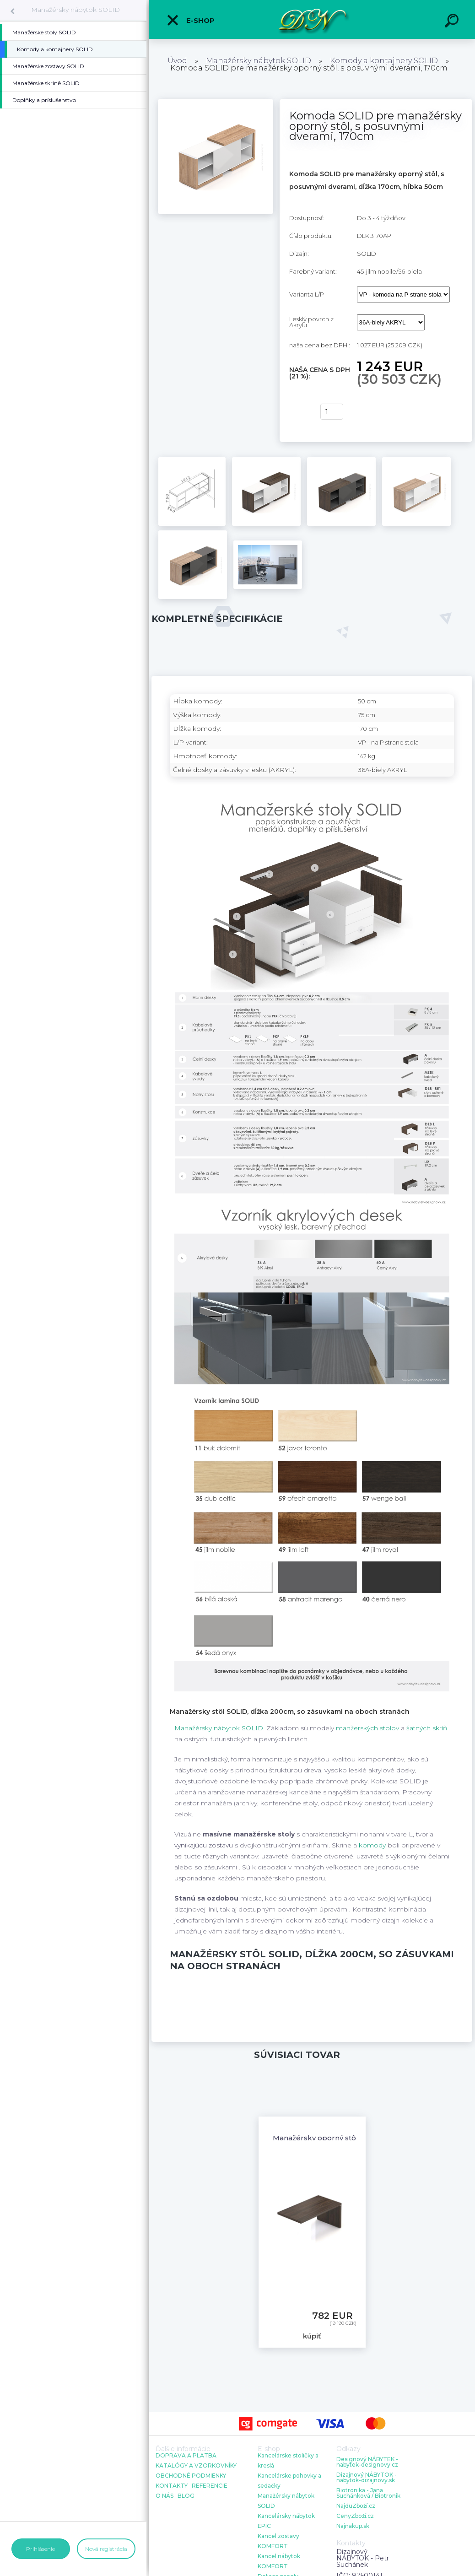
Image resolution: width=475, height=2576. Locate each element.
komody (372, 1845)
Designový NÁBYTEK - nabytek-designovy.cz (367, 2462)
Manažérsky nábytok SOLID (75, 9)
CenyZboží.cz (355, 2516)
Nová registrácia (106, 2548)
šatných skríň (426, 1728)
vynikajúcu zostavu (203, 1845)
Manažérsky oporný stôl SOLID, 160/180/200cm (356, 2137)
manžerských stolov (367, 1728)
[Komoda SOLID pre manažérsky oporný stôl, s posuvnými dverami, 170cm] (215, 102)
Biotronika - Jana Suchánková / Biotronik (368, 2493)
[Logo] (312, 19)
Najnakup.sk (352, 2526)
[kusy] (331, 412)
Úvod (177, 60)
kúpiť (299, 412)
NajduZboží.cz (355, 2506)
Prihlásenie (40, 2548)
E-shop (190, 20)
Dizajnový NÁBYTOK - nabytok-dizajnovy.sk (366, 2477)
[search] (453, 21)
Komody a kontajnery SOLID (384, 60)
